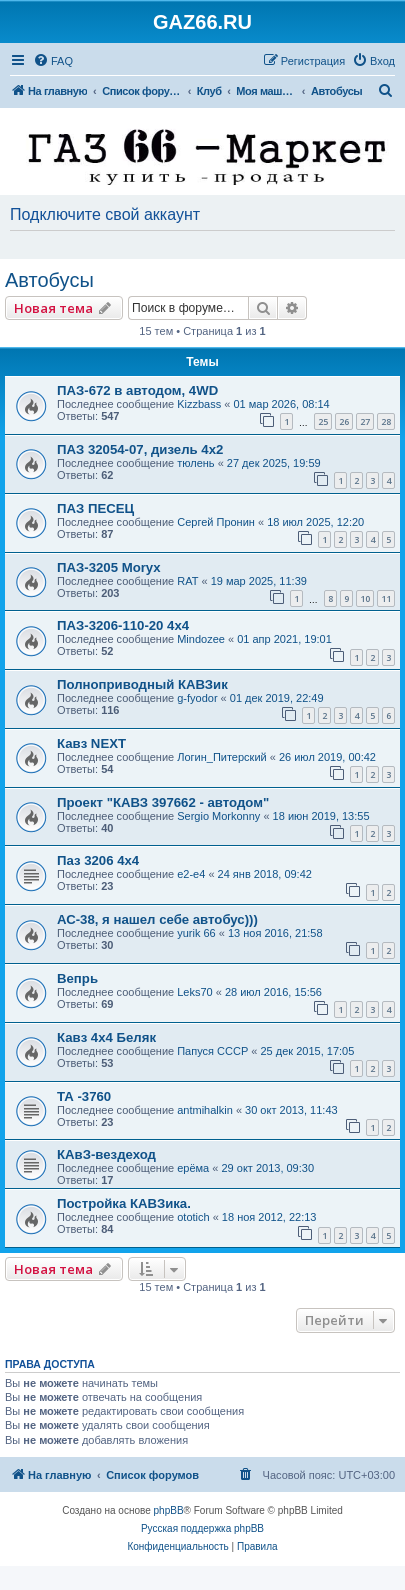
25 (323, 421)
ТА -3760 (84, 1096)
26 (344, 421)
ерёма (193, 1168)
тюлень (195, 463)
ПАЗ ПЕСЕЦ (95, 508)
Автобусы (49, 280)
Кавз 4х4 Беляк (106, 1037)
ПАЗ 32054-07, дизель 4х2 (140, 449)
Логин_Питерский (222, 757)
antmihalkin (205, 1110)
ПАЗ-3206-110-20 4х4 (123, 625)
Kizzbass (199, 404)
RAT (187, 581)
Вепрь (77, 978)
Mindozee (201, 639)
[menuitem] (53, 61)
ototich (193, 1217)
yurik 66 (196, 933)
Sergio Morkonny (218, 816)
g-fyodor (197, 698)
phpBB (169, 1510)
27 (365, 421)
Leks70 (194, 992)
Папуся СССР (212, 1051)
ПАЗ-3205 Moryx (109, 567)
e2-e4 (191, 874)
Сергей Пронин (216, 522)
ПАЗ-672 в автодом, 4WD (137, 390)
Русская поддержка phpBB (202, 1528)
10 (365, 598)
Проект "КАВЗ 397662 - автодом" (163, 802)
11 (386, 598)
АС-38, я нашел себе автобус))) (157, 919)
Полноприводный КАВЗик (142, 684)
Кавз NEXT (91, 743)
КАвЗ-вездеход (106, 1154)
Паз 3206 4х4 (98, 860)
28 (386, 421)
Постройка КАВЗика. (124, 1203)
